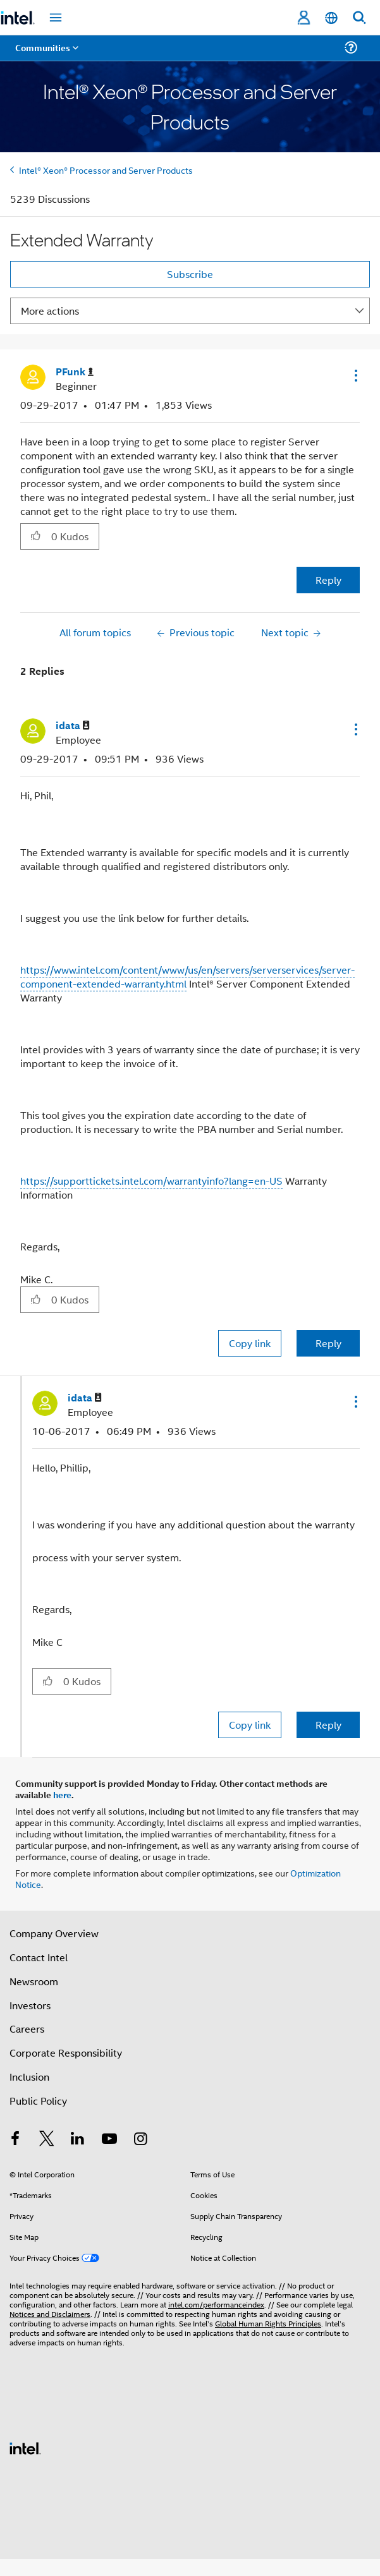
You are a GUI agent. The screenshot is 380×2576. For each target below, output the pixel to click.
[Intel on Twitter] (47, 2139)
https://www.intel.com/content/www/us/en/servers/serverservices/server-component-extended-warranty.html (187, 976)
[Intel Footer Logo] (25, 2447)
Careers (26, 2028)
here (62, 1794)
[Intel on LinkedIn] (78, 2139)
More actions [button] (50, 310)
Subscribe (190, 274)
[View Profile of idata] (73, 725)
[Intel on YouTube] (109, 2139)
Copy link (250, 1343)
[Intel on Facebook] (15, 2139)
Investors (30, 2005)
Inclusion (29, 2076)
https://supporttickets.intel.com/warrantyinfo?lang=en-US (151, 1180)
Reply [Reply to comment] (328, 1343)
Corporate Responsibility (65, 2052)
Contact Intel (38, 1957)
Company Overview (54, 1933)
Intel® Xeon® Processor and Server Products (106, 169)
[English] (331, 18)
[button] (355, 375)
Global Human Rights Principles (268, 2323)
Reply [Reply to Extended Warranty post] (328, 579)
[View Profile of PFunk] (75, 372)
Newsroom (33, 1981)
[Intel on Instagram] (140, 2139)
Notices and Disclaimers (49, 2313)
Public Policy (38, 2100)
